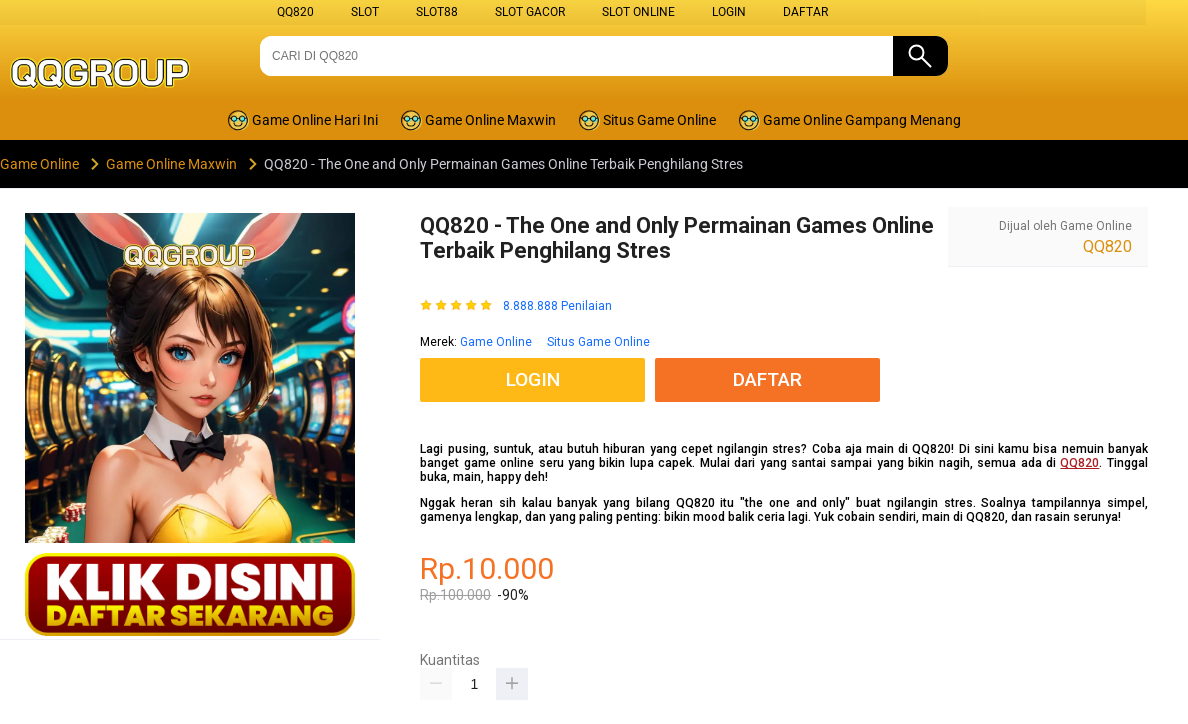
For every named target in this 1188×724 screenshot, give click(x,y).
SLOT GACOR (530, 12)
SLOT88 (437, 12)
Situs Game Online (598, 342)
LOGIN (729, 12)
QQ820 (295, 12)
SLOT (365, 12)
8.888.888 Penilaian (557, 306)
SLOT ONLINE (638, 12)
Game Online (496, 342)
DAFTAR (805, 12)
